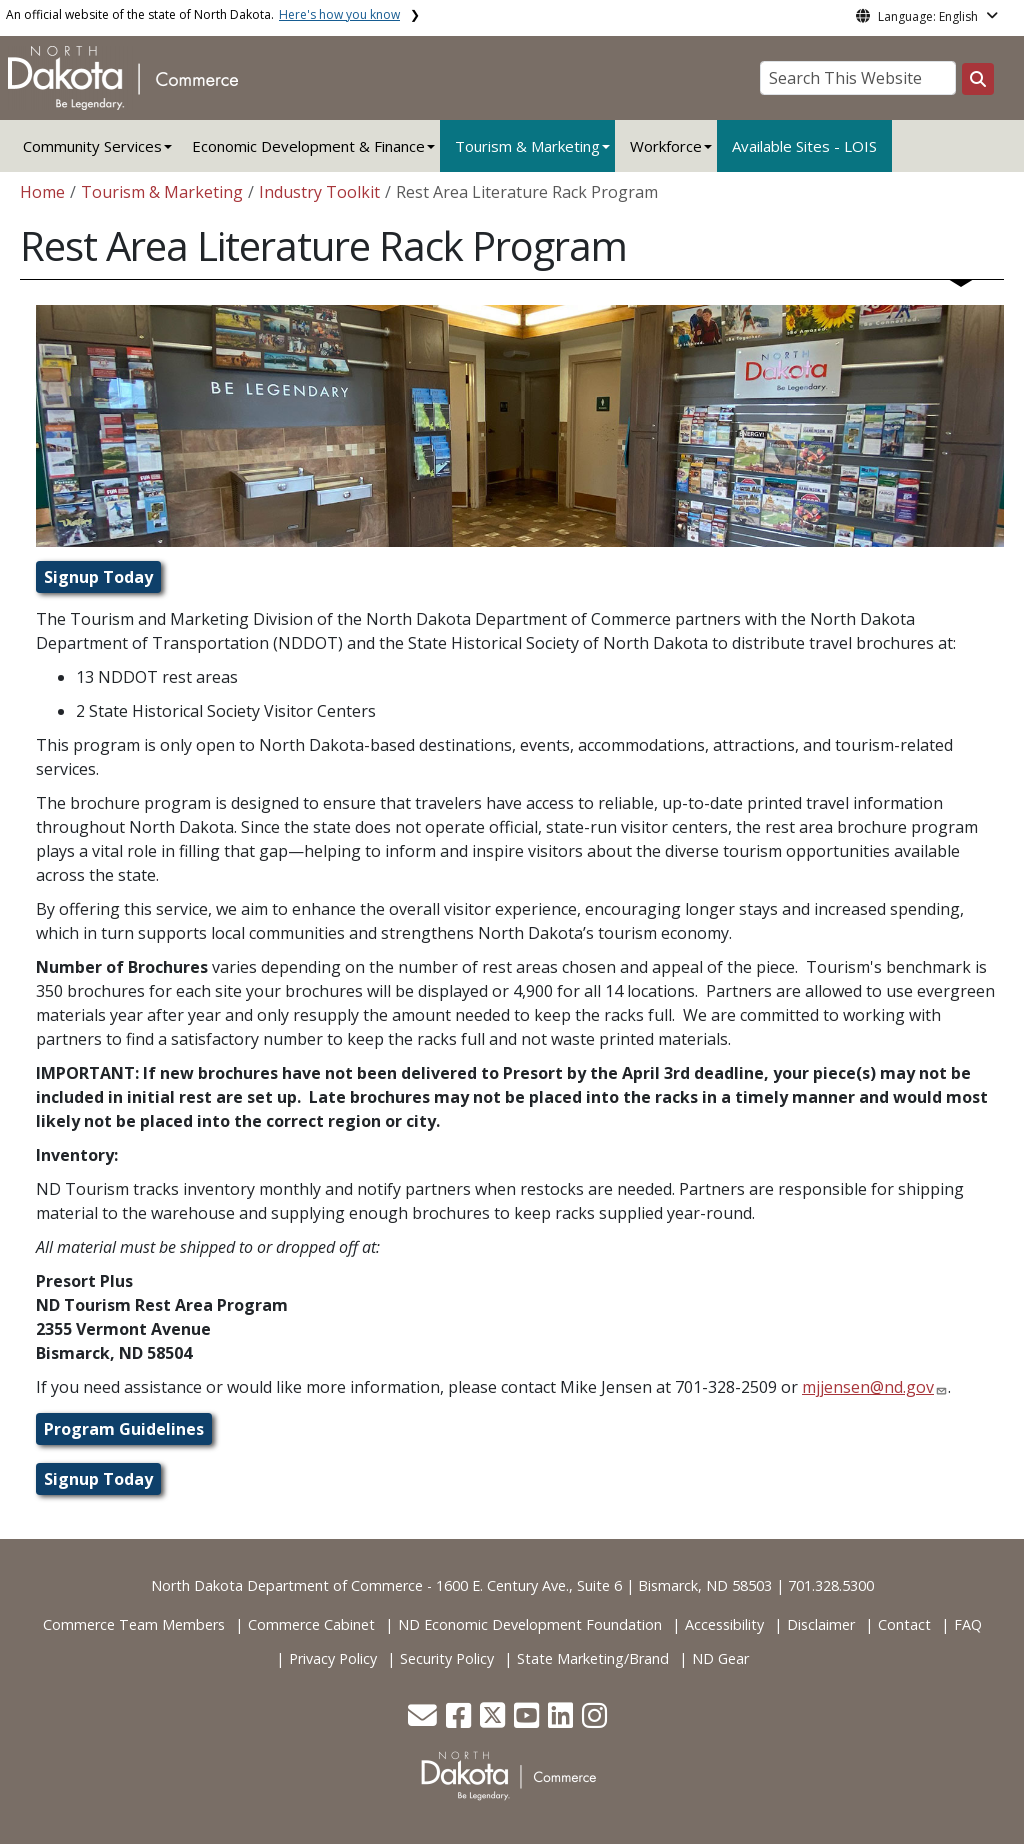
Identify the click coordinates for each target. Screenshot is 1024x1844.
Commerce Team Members (134, 1624)
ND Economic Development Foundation (530, 1624)
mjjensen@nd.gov (868, 1387)
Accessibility (724, 1624)
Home (42, 192)
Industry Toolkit (319, 192)
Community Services (92, 146)
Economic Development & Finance (308, 146)
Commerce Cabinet (311, 1624)
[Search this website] (978, 79)
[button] (424, 1720)
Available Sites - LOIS (804, 146)
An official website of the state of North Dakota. (203, 14)
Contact (904, 1624)
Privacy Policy (333, 1658)
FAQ (968, 1624)
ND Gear (720, 1658)
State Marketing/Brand (593, 1658)
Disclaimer (821, 1624)
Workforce (666, 146)
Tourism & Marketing (527, 146)
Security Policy (447, 1658)
